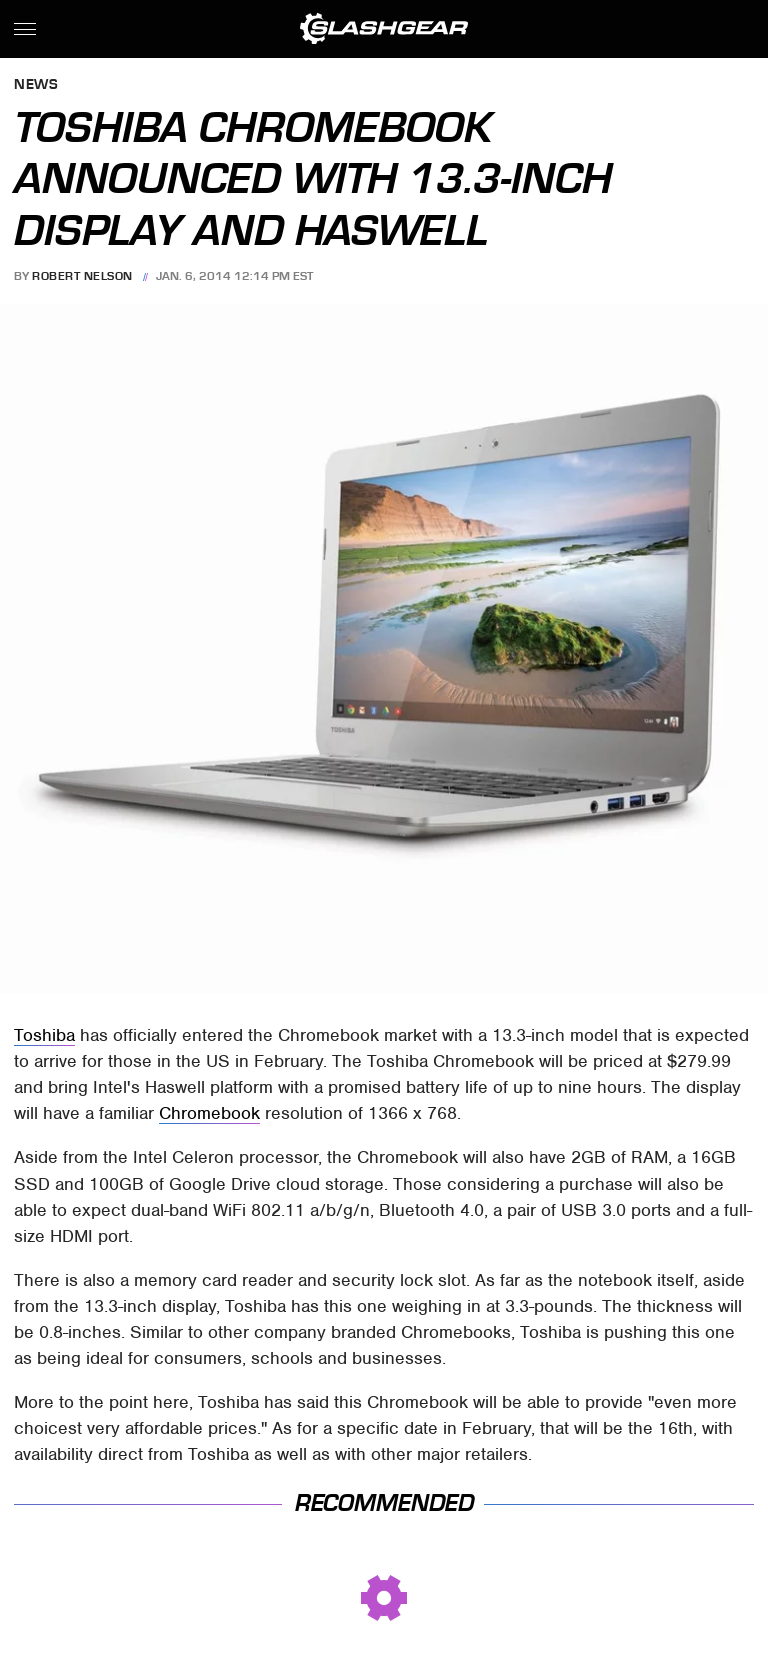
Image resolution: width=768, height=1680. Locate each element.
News (36, 85)
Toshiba (44, 1035)
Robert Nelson (82, 276)
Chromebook (209, 1113)
